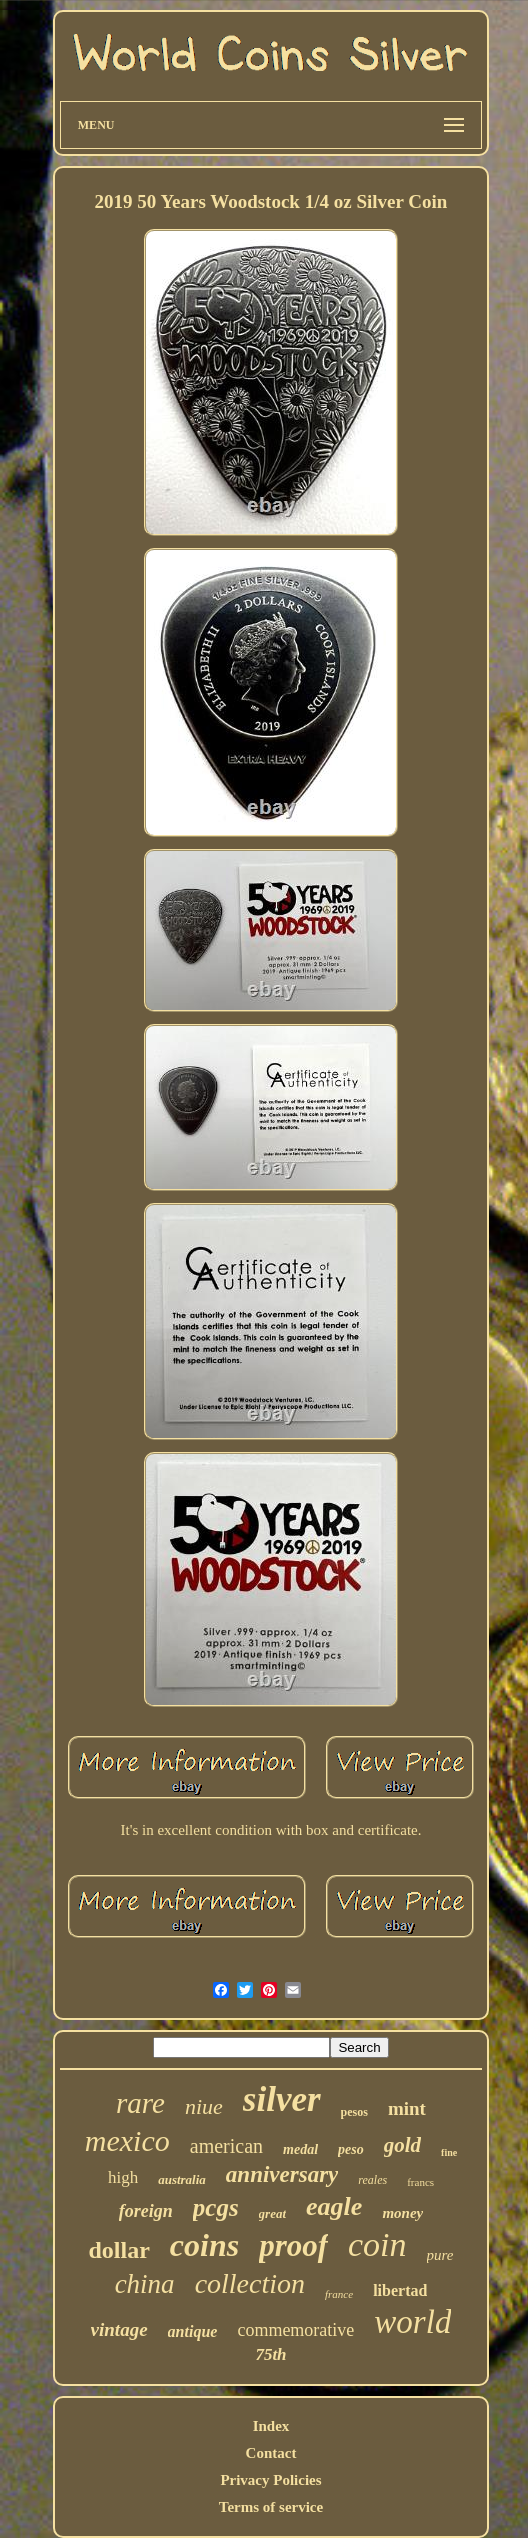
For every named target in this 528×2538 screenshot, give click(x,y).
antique (193, 2331)
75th (270, 2354)
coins (204, 2245)
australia (182, 2179)
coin (377, 2244)
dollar (118, 2250)
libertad (400, 2290)
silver (282, 2099)
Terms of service (271, 2507)
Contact (271, 2453)
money (402, 2213)
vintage (119, 2329)
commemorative (295, 2330)
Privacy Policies (270, 2480)
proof (293, 2245)
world (412, 2322)
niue (204, 2106)
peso (351, 2149)
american (226, 2146)
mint (407, 2108)
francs (420, 2182)
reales (372, 2180)
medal (300, 2149)
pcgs (216, 2207)
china (145, 2284)
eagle (334, 2206)
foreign (146, 2211)
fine (449, 2152)
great (272, 2213)
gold (402, 2145)
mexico (127, 2140)
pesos (354, 2112)
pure (440, 2255)
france (339, 2294)
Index (271, 2426)
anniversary (282, 2174)
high (123, 2177)
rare (140, 2103)
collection (250, 2283)
